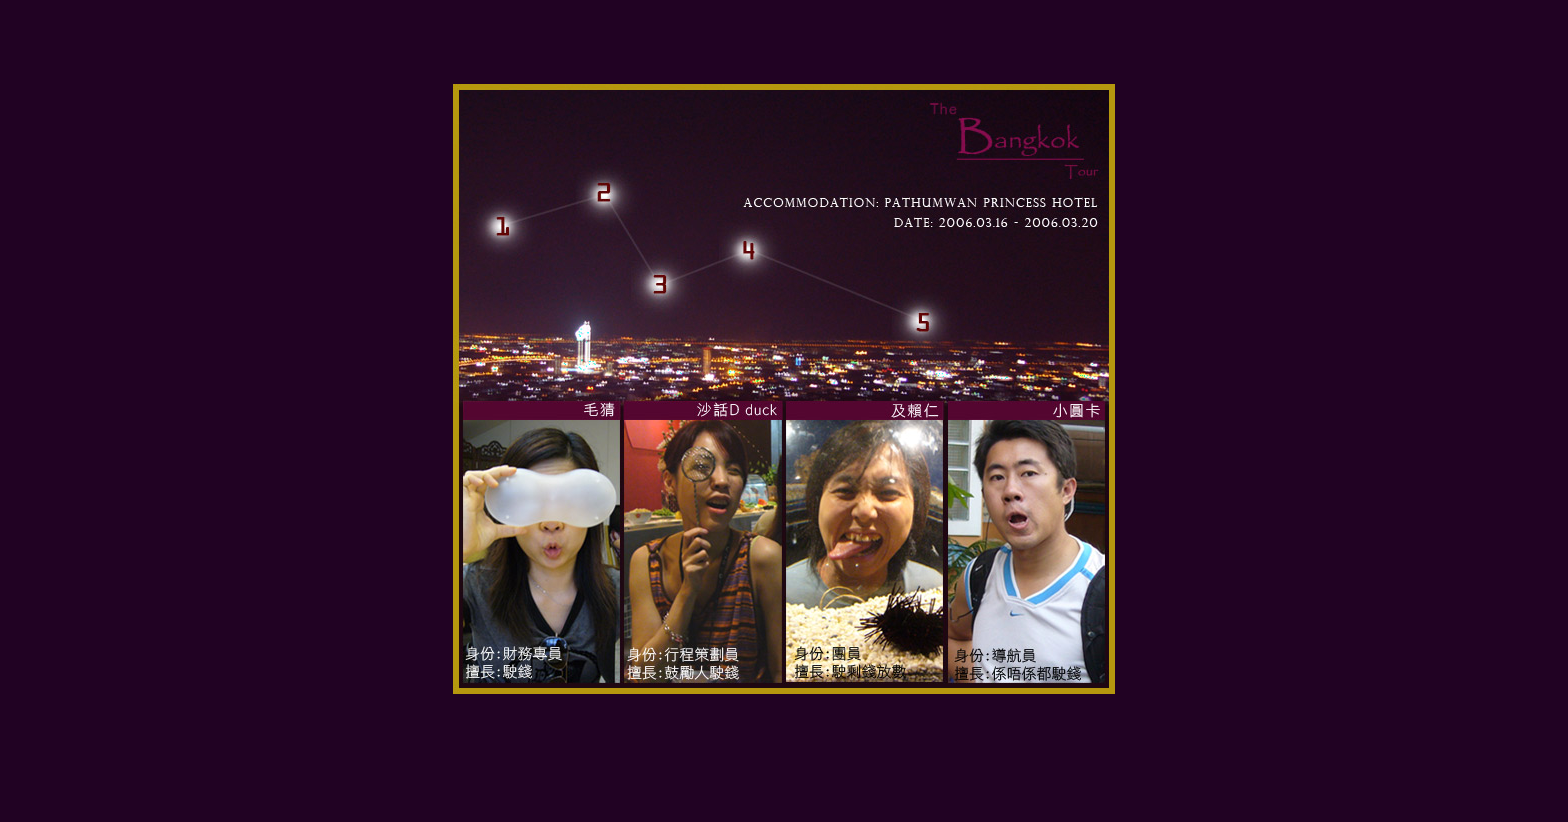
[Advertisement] (784, 769)
